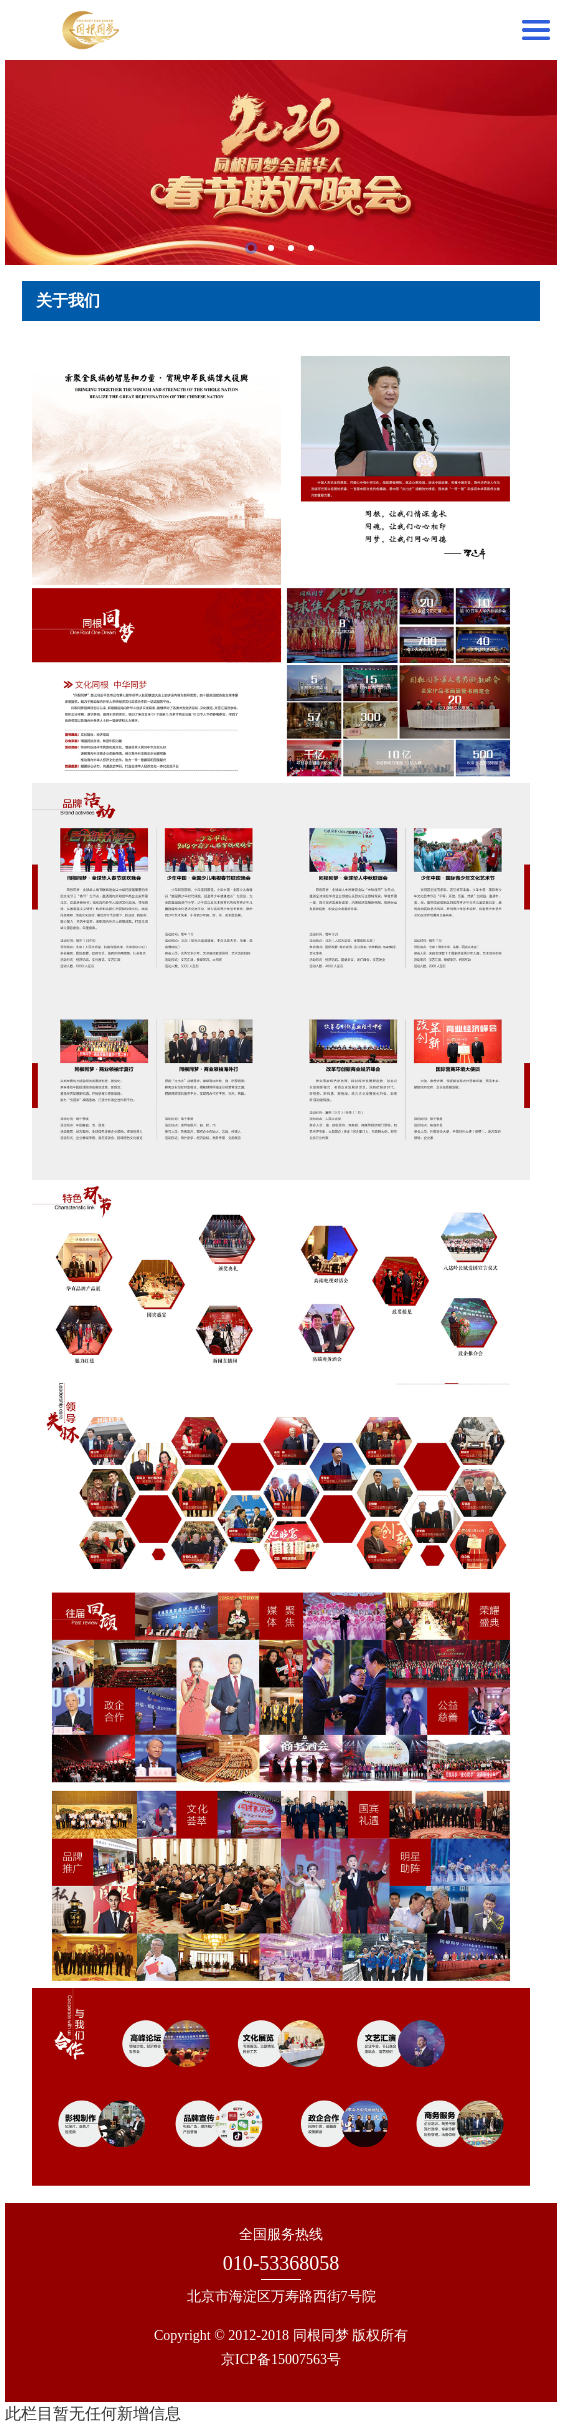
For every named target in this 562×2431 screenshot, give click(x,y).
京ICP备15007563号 (281, 2359)
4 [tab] (311, 248)
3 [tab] (291, 248)
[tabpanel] (281, 162)
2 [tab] (271, 248)
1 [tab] (251, 248)
